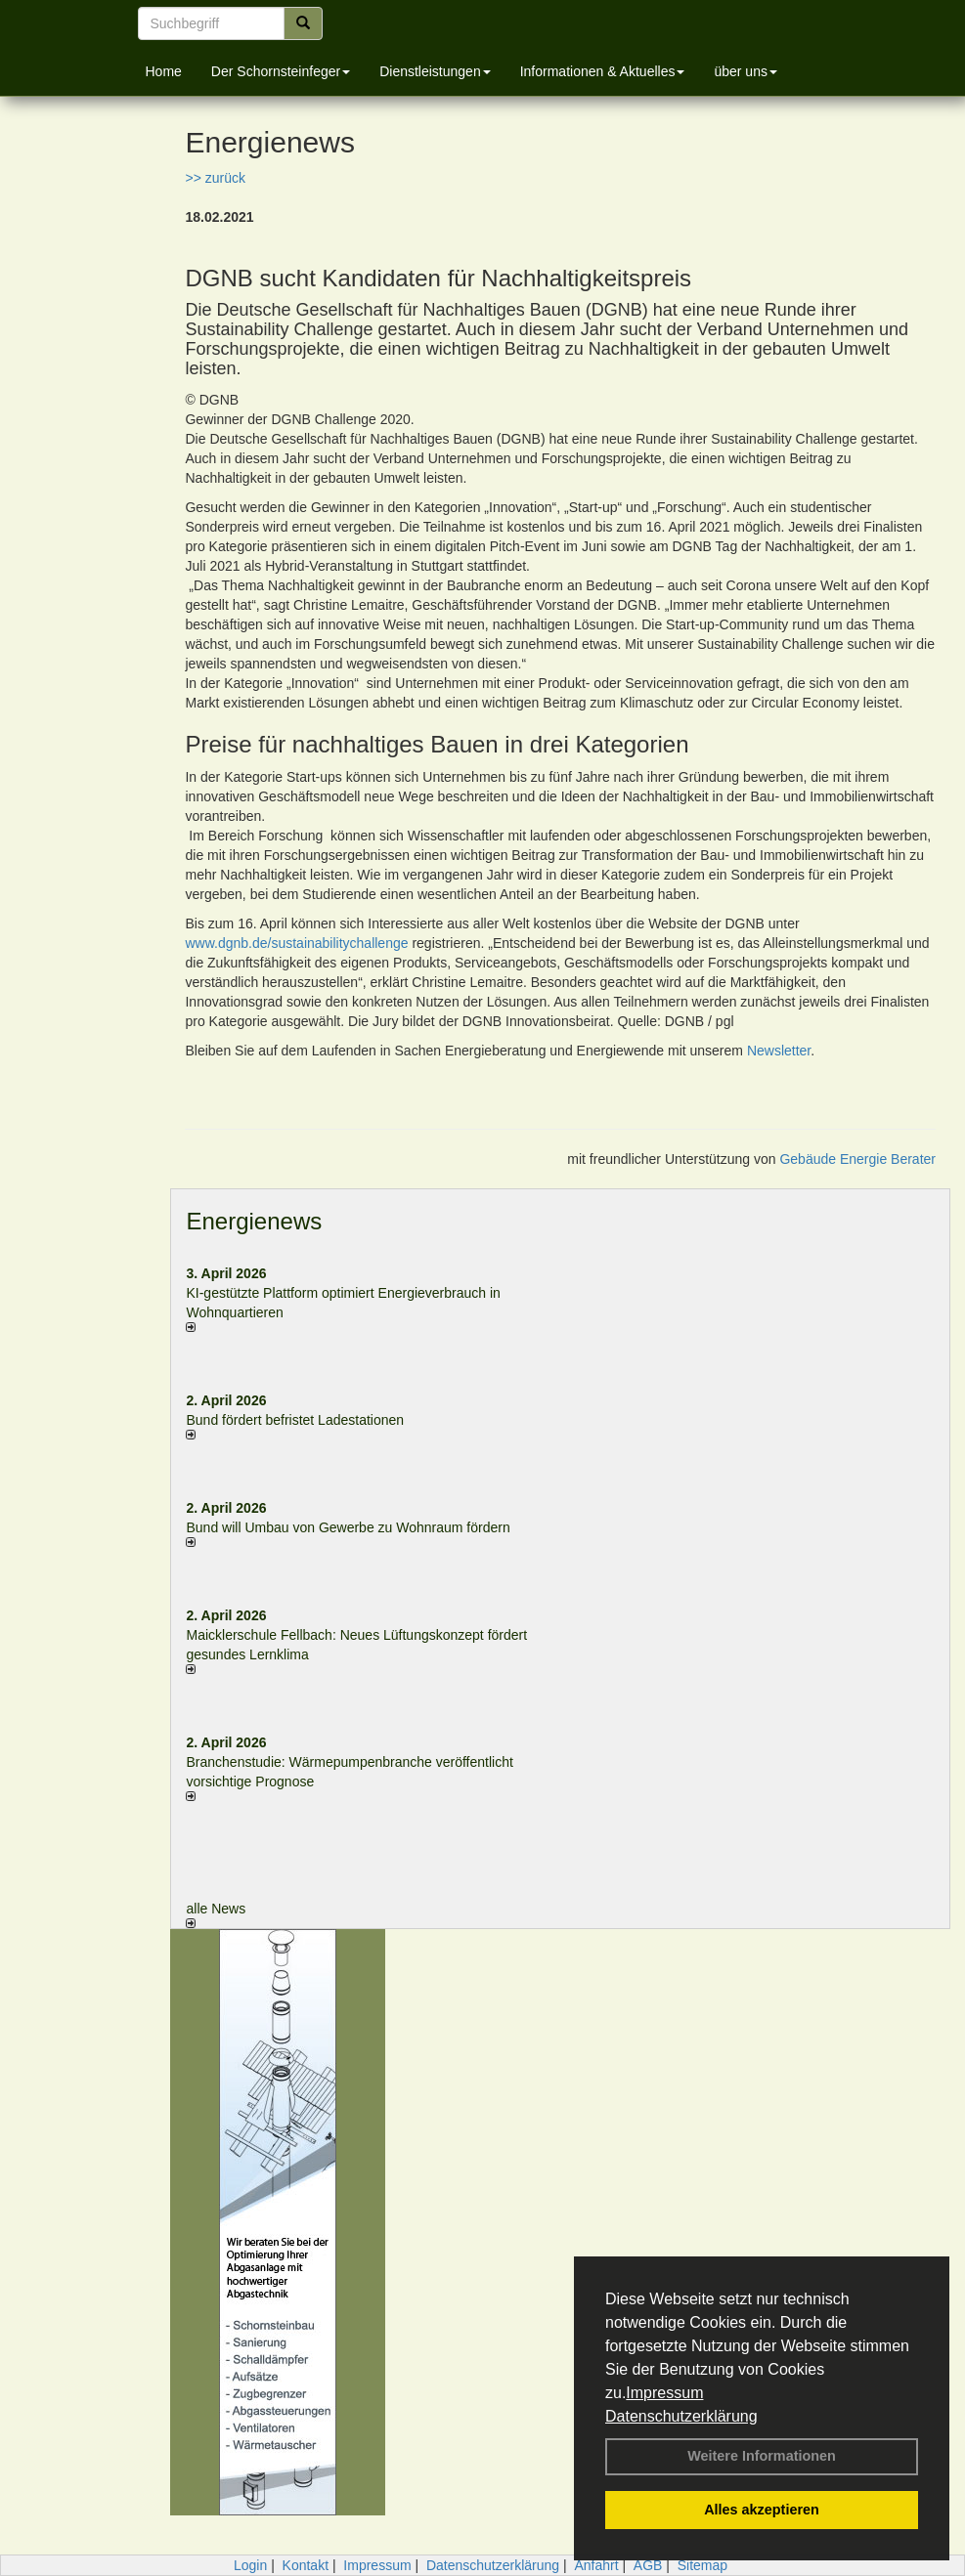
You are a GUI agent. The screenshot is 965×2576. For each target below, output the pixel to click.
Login (250, 2565)
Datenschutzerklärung (681, 2416)
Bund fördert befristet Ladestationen (295, 1420)
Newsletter (779, 1050)
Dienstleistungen (435, 71)
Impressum (664, 2392)
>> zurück (214, 178)
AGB (648, 2565)
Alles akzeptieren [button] (761, 2509)
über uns (745, 71)
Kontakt (306, 2565)
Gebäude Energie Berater (857, 1159)
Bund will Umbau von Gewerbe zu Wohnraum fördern (347, 1527)
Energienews (254, 1221)
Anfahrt (596, 2565)
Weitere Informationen (761, 2456)
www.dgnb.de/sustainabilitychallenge (296, 943)
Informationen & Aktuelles (602, 71)
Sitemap (702, 2565)
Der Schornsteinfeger (280, 71)
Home (164, 71)
